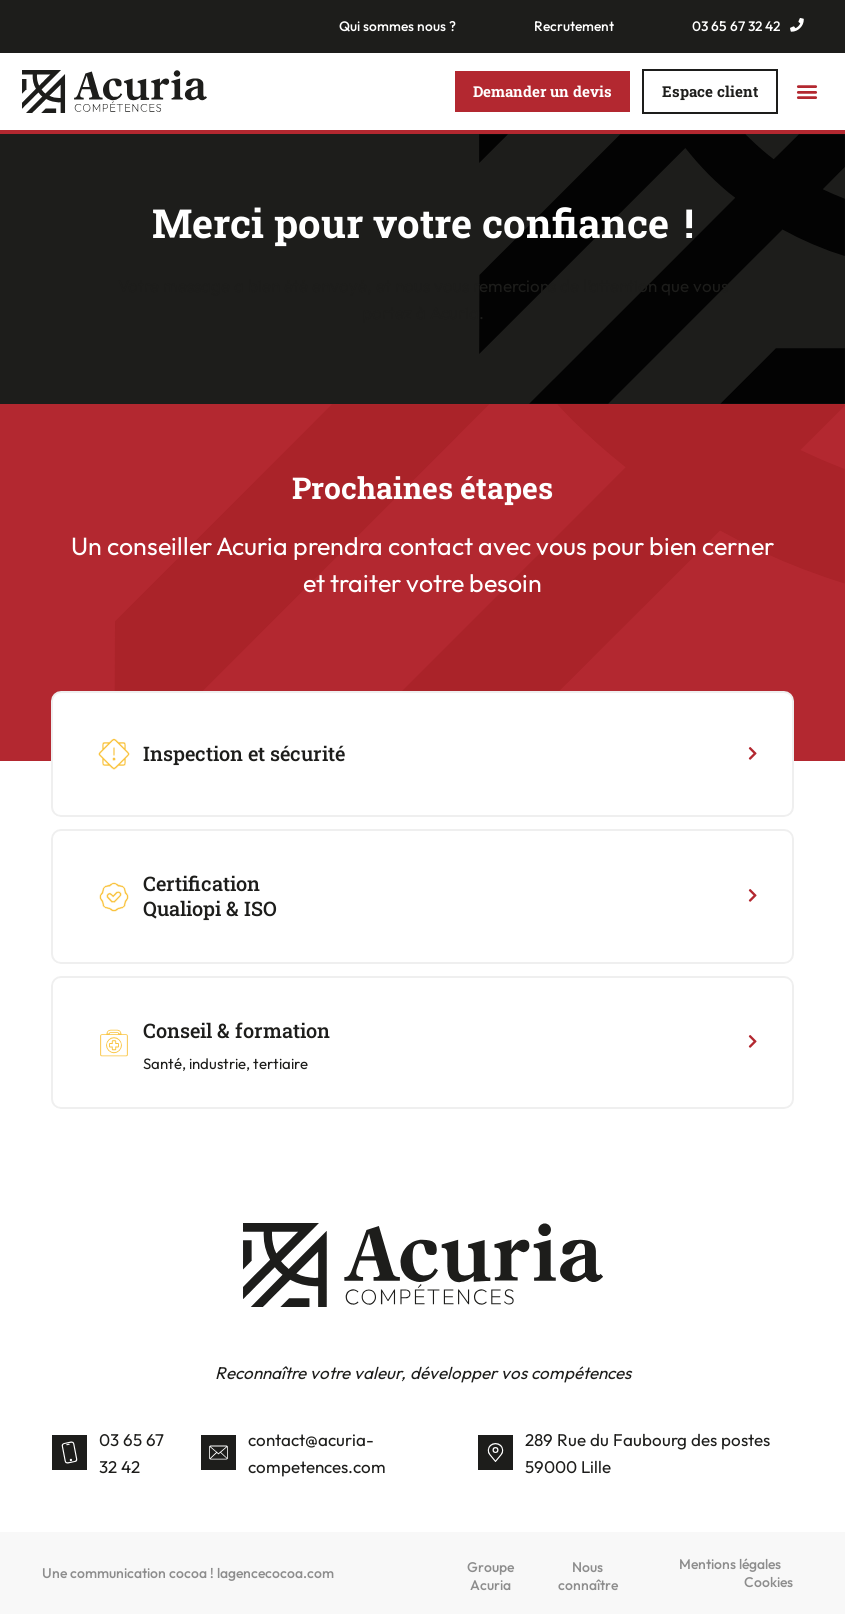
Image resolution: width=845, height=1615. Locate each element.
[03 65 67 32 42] (69, 1454)
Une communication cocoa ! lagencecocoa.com (188, 1574)
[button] (806, 92)
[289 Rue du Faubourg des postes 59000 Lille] (495, 1454)
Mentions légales (730, 1565)
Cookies (768, 1583)
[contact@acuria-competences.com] (218, 1454)
